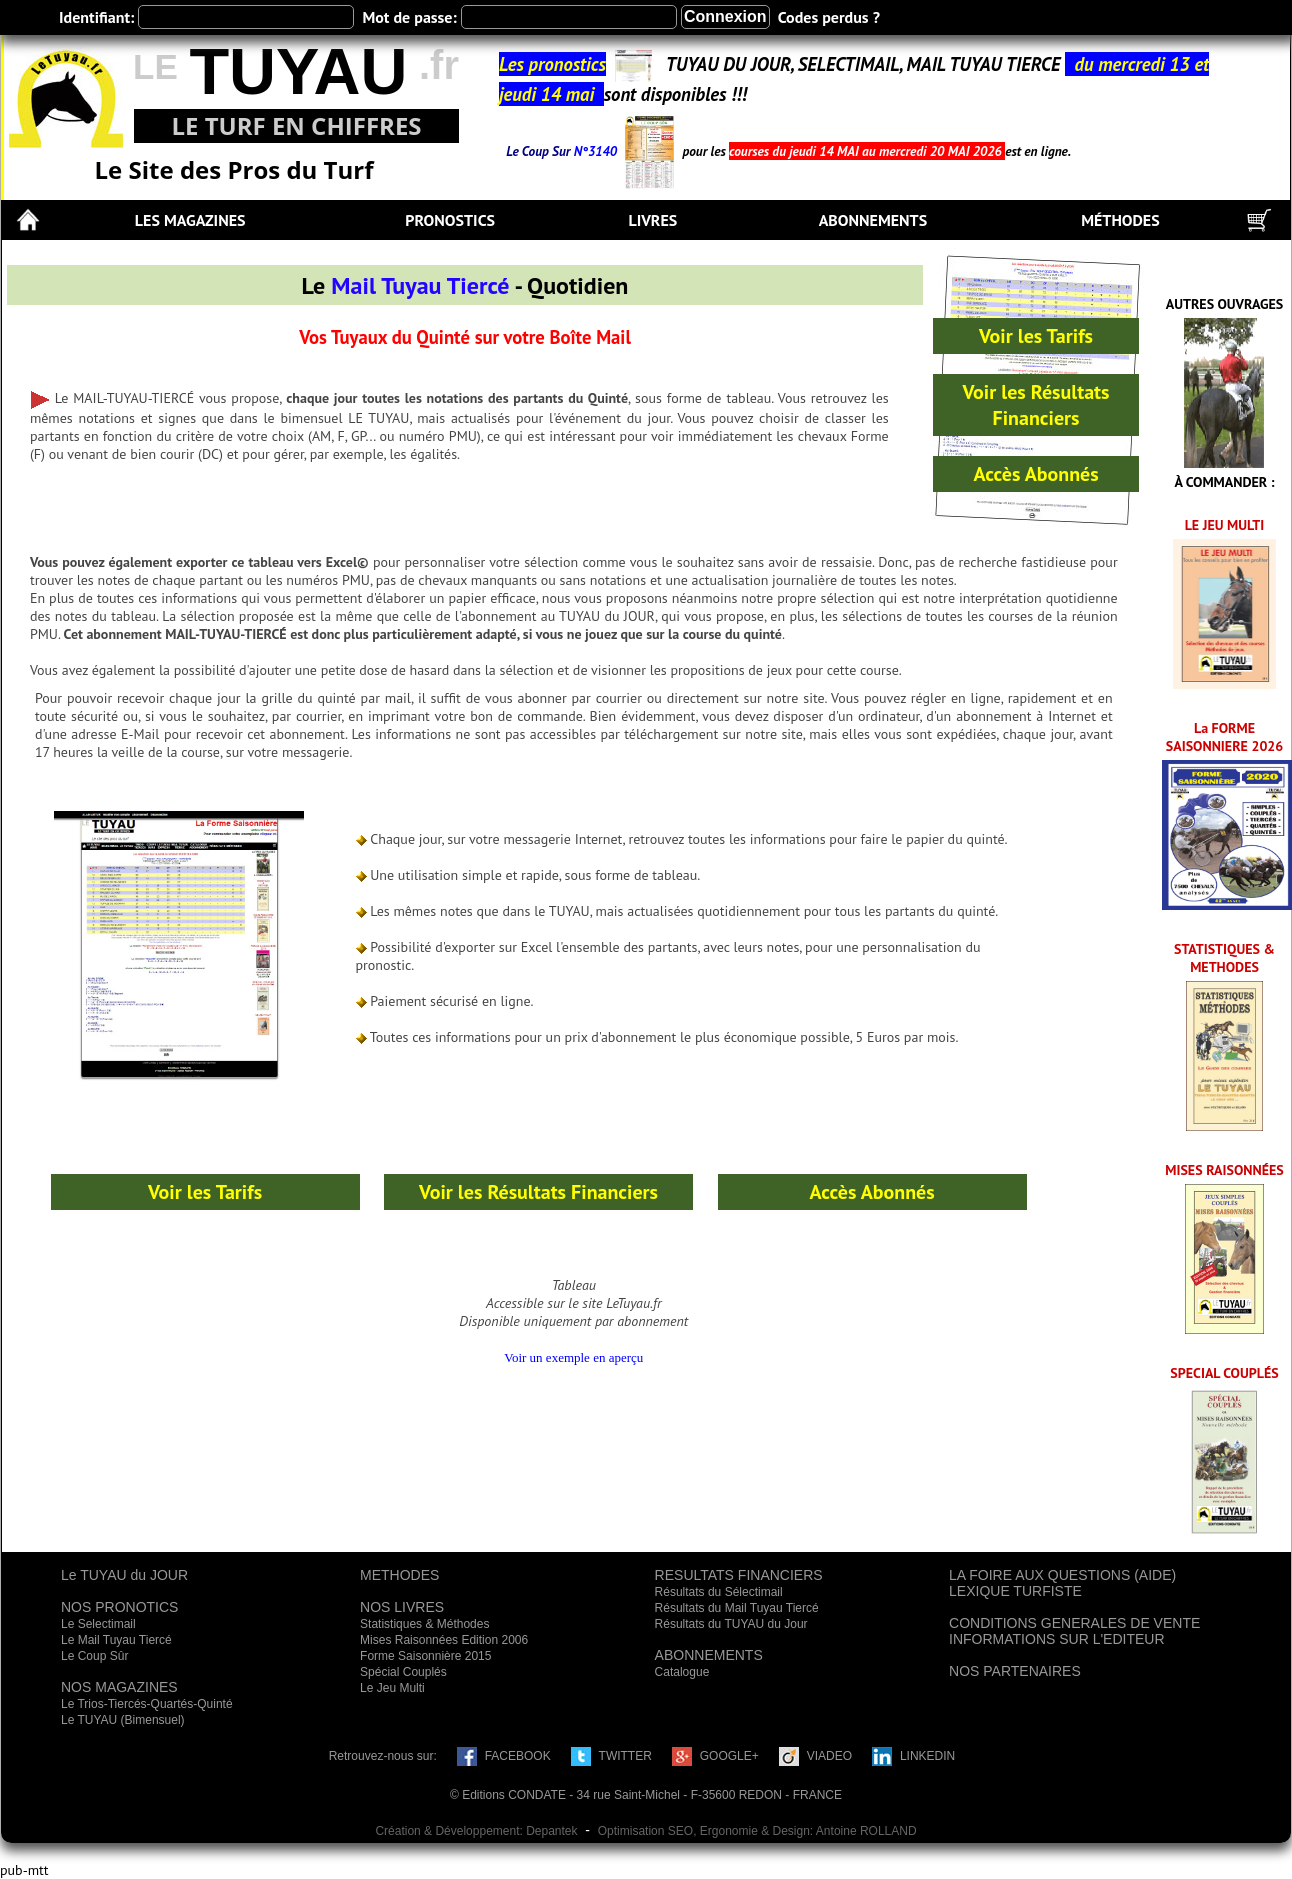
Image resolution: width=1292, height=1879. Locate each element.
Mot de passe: (409, 17)
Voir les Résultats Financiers (1036, 405)
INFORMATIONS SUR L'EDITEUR (1057, 1639)
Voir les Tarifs (1036, 336)
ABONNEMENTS (873, 220)
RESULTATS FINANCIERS (739, 1575)
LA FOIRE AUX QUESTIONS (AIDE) (1062, 1575)
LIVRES (652, 220)
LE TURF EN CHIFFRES (296, 125)
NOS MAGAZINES (119, 1687)
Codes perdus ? (829, 17)
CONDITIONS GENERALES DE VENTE (1074, 1623)
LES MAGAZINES (190, 220)
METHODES (399, 1575)
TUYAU (298, 71)
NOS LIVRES (402, 1607)
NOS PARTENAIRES (1015, 1671)
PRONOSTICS (450, 220)
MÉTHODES (1120, 220)
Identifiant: (96, 17)
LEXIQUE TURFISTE (1015, 1591)
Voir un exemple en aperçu (573, 1357)
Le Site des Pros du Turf (234, 169)
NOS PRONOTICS (119, 1607)
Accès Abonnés (1035, 474)
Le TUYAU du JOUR (124, 1575)
